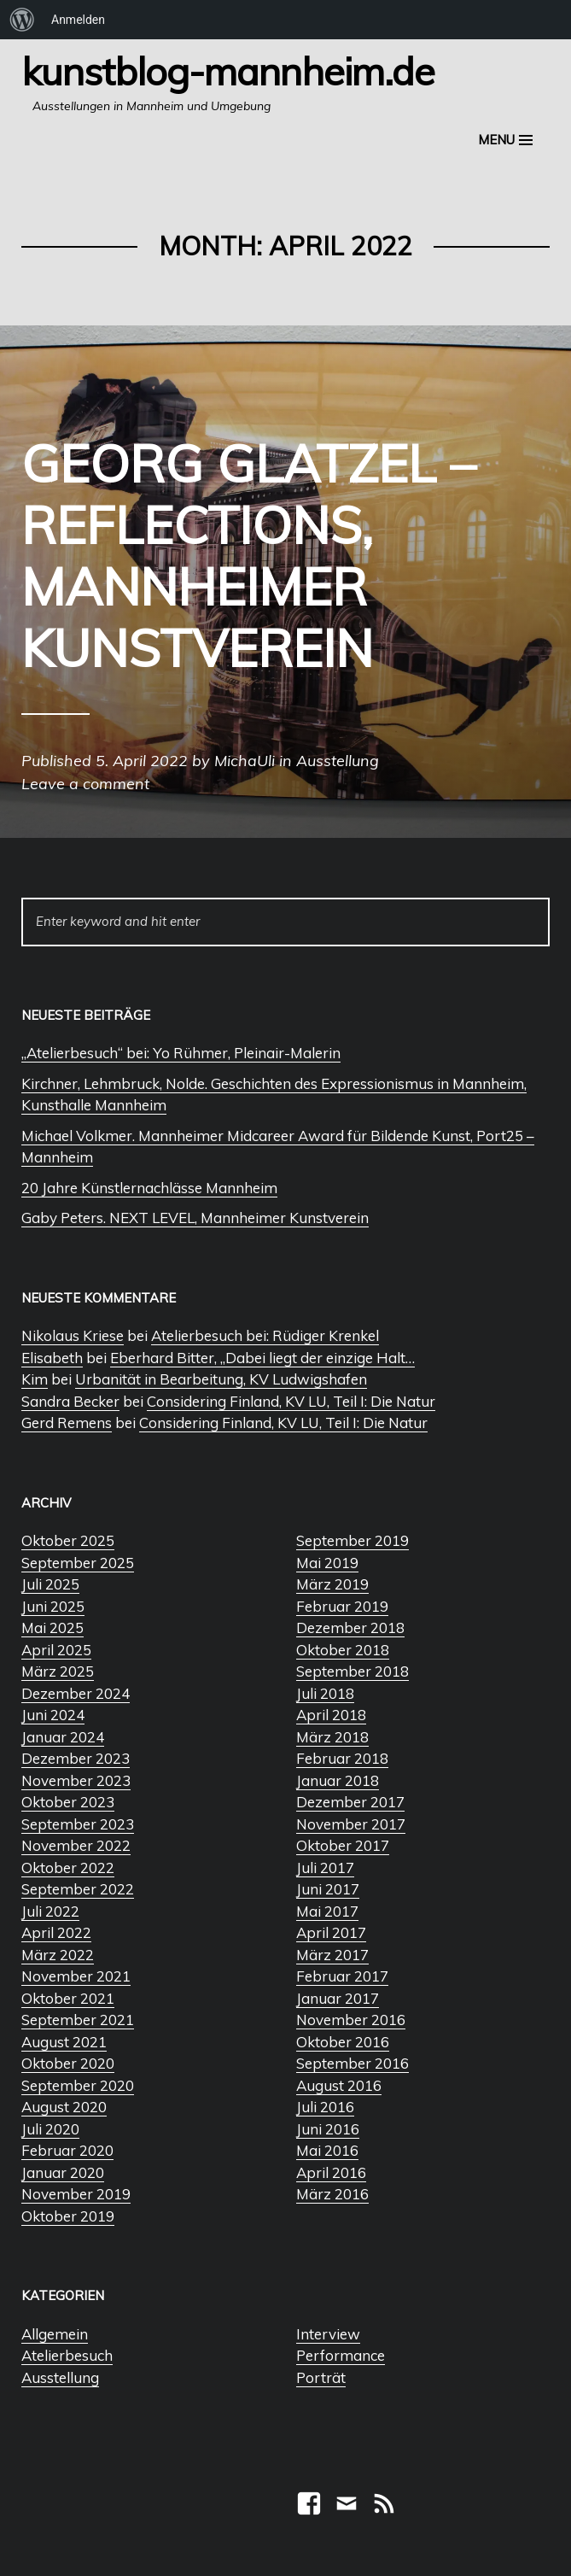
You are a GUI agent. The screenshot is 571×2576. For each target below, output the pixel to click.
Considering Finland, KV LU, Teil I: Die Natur (291, 1401)
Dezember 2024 (75, 1693)
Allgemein (54, 2334)
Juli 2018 (325, 1693)
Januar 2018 (337, 1780)
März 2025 (57, 1671)
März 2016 (332, 2194)
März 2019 (332, 1584)
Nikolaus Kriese (72, 1335)
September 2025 (77, 1563)
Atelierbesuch (67, 2355)
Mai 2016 (327, 2150)
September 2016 (352, 2063)
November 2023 (76, 1780)
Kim (34, 1379)
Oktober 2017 (342, 1845)
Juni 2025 (52, 1606)
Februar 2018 (342, 1758)
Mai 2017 (327, 1911)
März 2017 (332, 1955)
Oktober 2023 (67, 1802)
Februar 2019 (342, 1606)
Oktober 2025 (67, 1540)
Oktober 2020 (67, 2063)
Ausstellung (60, 2377)
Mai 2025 (52, 1627)
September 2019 (352, 1540)
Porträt (321, 2377)
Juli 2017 (325, 1867)
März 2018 (332, 1737)
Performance (340, 2355)
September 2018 (352, 1671)
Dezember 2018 (350, 1627)
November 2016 (350, 2020)
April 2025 (56, 1650)
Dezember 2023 (75, 1758)
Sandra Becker (70, 1401)
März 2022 (57, 1955)
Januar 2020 (62, 2172)
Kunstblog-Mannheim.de (227, 71)
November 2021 (76, 1976)
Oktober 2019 (67, 2216)
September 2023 (77, 1824)
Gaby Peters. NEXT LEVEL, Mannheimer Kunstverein (195, 1218)
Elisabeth (52, 1358)
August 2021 (64, 2042)
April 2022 (56, 1932)
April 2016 (331, 2172)
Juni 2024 (52, 1715)
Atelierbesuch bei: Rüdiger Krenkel (265, 1335)
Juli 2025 (50, 1584)
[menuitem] (22, 19)
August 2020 (64, 2107)
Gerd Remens (66, 1422)
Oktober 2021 (67, 1998)
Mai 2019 (327, 1563)
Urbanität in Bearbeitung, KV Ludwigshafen (221, 1379)
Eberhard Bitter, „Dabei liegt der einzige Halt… (262, 1358)
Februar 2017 (342, 1976)
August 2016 (339, 2085)
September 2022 (77, 1889)
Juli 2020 (50, 2129)
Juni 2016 (327, 2129)
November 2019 (76, 2194)
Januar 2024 (62, 1737)
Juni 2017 (327, 1889)
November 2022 (76, 1845)
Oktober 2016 (342, 2042)
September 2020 (77, 2085)
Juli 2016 (325, 2107)
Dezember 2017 (350, 1802)
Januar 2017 (337, 1998)
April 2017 (331, 1932)
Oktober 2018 (342, 1650)
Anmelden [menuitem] (78, 19)
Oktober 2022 (67, 1867)
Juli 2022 (50, 1911)
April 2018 (331, 1715)
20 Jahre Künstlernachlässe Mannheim (149, 1188)
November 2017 (350, 1824)
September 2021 (77, 2020)
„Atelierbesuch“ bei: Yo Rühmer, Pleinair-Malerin (181, 1053)
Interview (328, 2334)
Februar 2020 (67, 2150)
